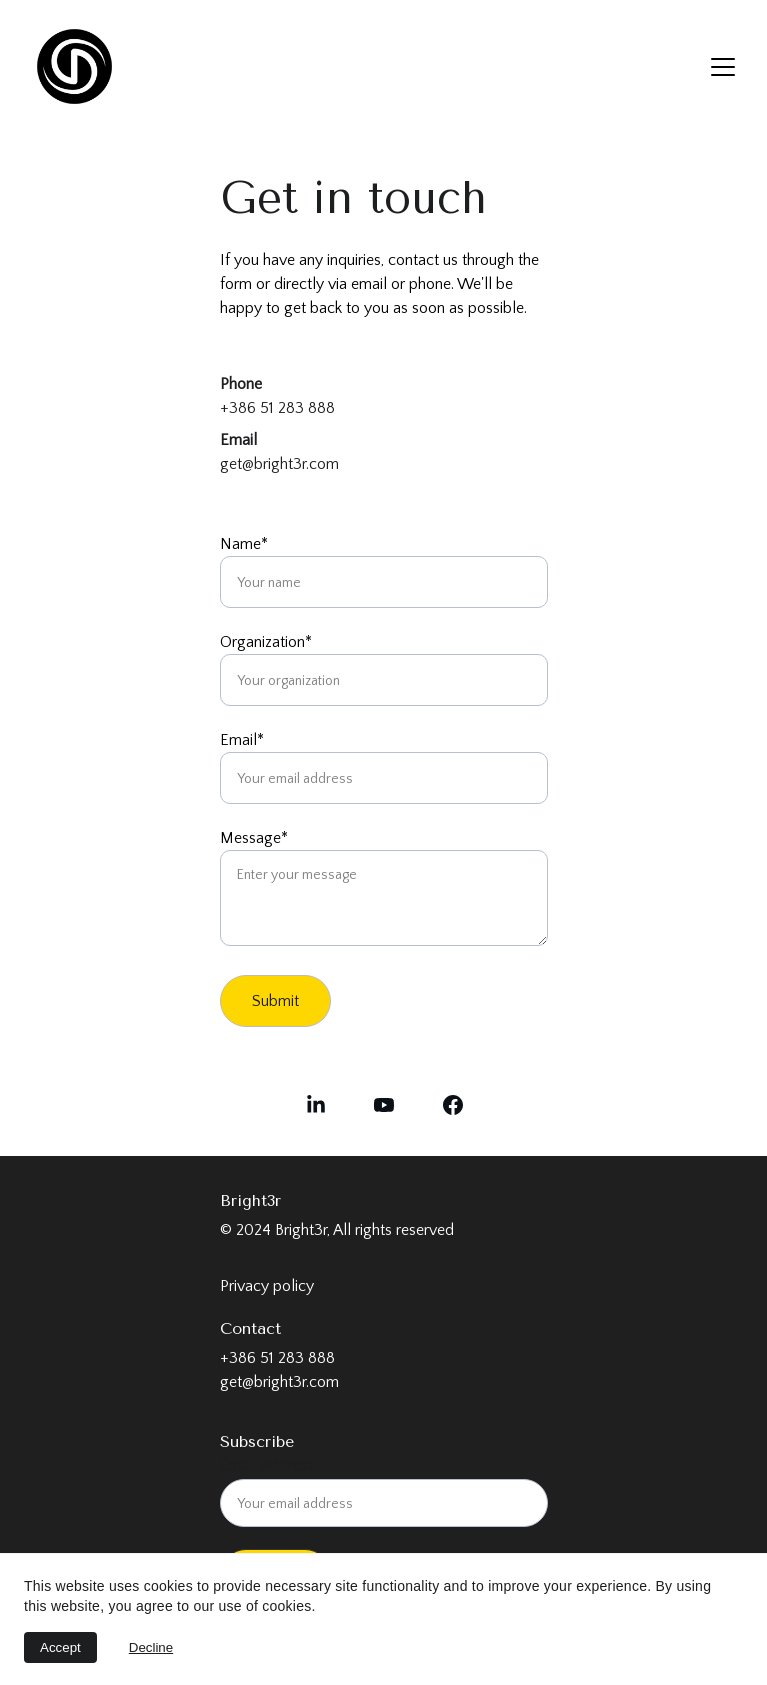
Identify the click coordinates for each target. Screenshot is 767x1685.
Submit (275, 1001)
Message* (254, 838)
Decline (151, 1647)
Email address (267, 1465)
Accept (60, 1647)
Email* (242, 740)
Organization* (266, 642)
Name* (244, 544)
